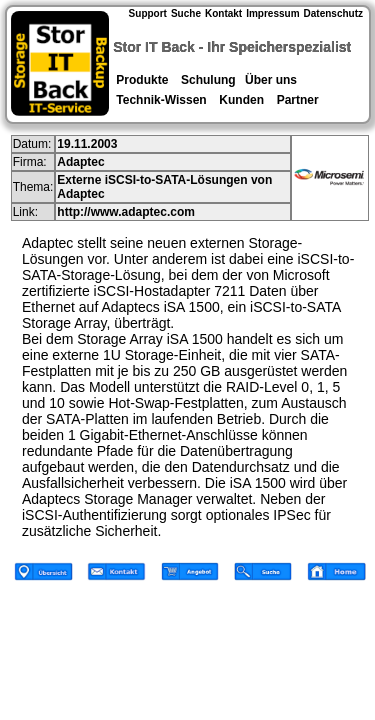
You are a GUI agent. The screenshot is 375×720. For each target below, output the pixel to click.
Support (148, 13)
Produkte (142, 80)
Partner (297, 100)
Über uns (271, 80)
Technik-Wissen (161, 100)
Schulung (208, 80)
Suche (186, 13)
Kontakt (223, 13)
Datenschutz (333, 13)
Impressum (272, 13)
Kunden (241, 100)
